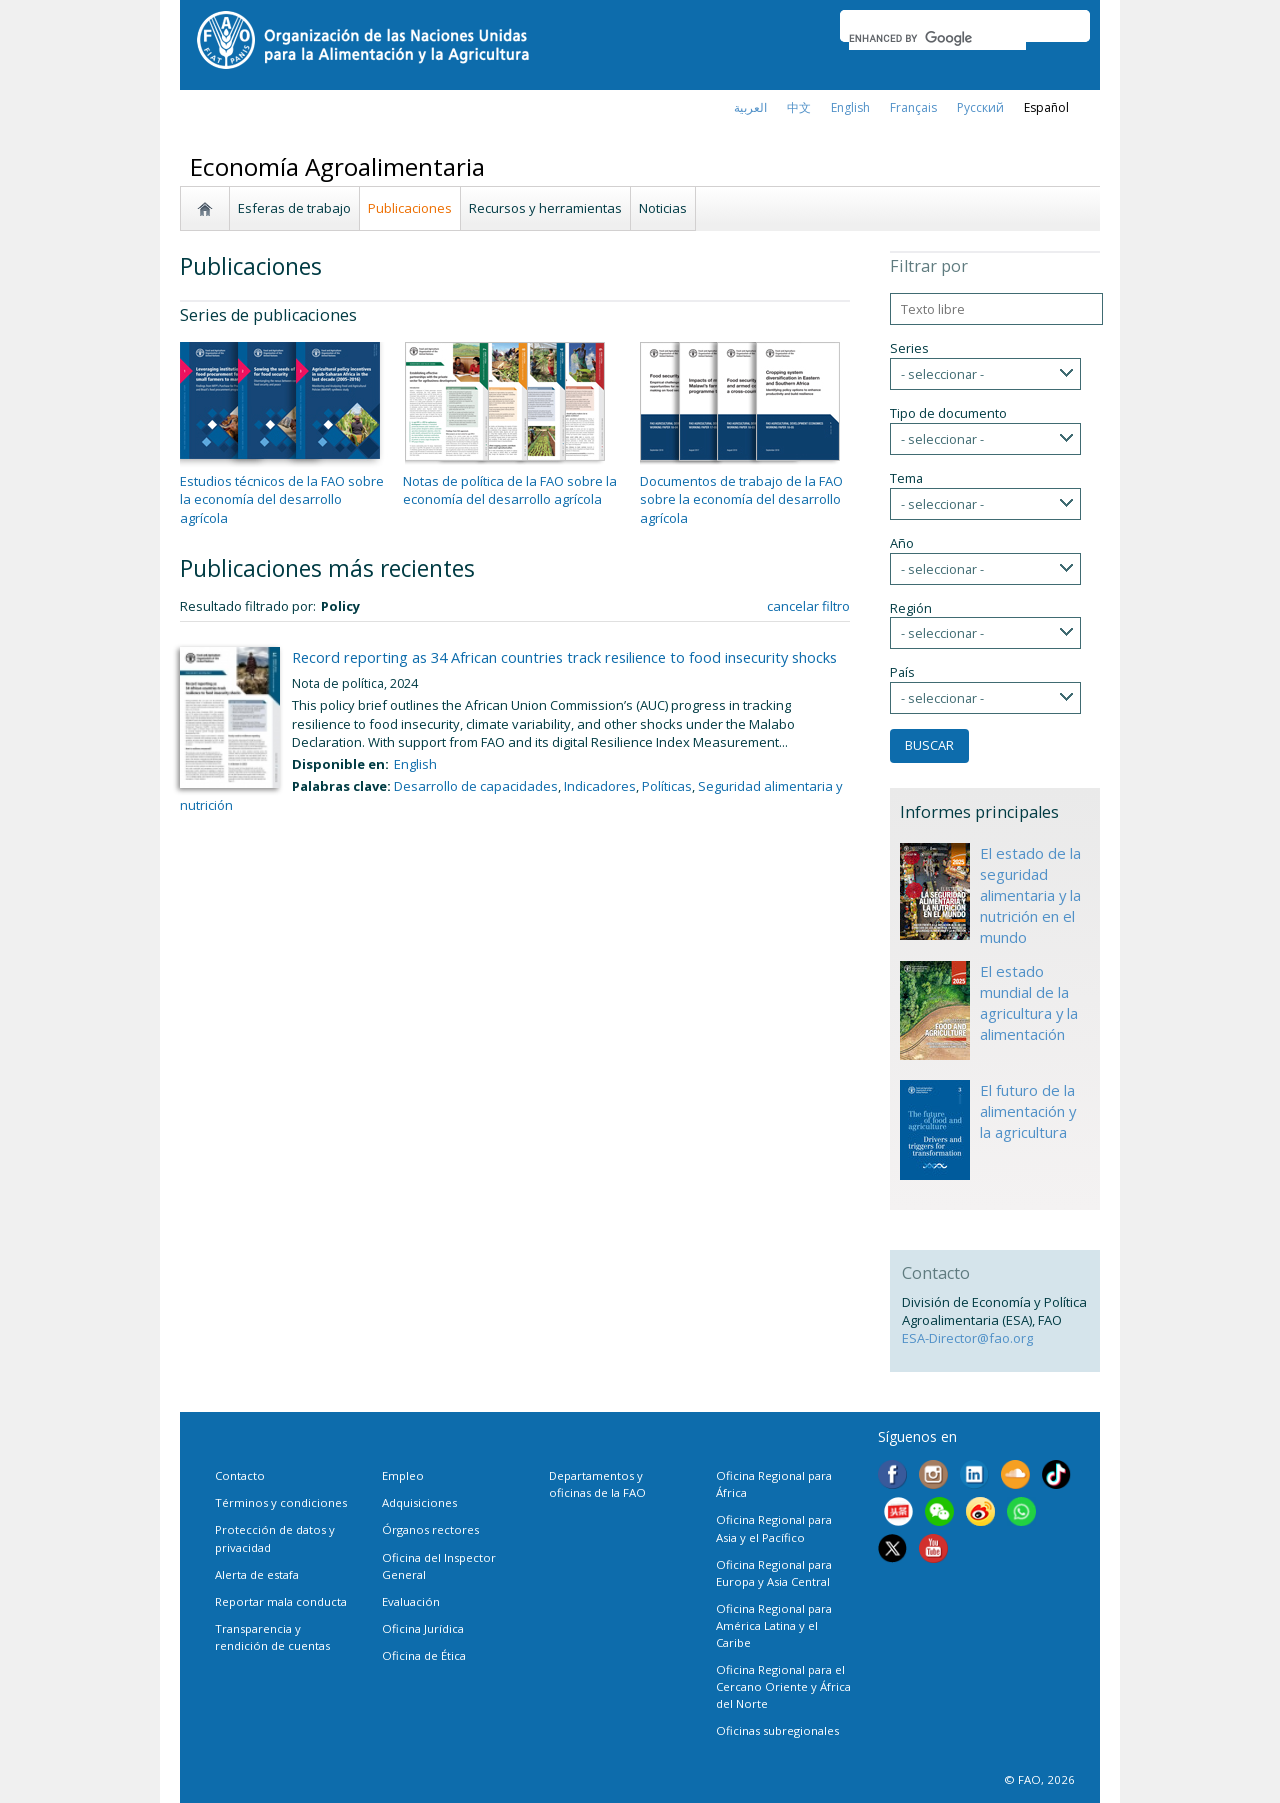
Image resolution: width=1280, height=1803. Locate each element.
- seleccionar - (942, 374)
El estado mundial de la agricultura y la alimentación (1029, 1002)
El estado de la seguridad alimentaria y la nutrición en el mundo (1030, 895)
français (913, 107)
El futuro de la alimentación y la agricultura (1028, 1111)
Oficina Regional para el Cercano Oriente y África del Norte (783, 1686)
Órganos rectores (430, 1529)
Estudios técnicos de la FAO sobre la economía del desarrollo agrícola (282, 499)
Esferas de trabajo (294, 208)
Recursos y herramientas (545, 208)
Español (1046, 107)
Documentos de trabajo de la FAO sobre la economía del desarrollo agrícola (741, 499)
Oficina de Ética (424, 1655)
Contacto (240, 1475)
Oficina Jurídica (423, 1628)
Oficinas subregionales (777, 1730)
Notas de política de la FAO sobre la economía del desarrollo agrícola (510, 490)
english (850, 107)
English (415, 764)
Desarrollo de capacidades (476, 786)
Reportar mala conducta (281, 1601)
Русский (980, 107)
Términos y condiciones (281, 1502)
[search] (937, 38)
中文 (799, 107)
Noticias (663, 208)
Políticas (667, 786)
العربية (750, 107)
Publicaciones (410, 208)
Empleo (403, 1475)
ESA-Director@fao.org (967, 1338)
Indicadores (600, 786)
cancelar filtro (808, 606)
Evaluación (411, 1601)
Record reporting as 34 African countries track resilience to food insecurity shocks (564, 657)
